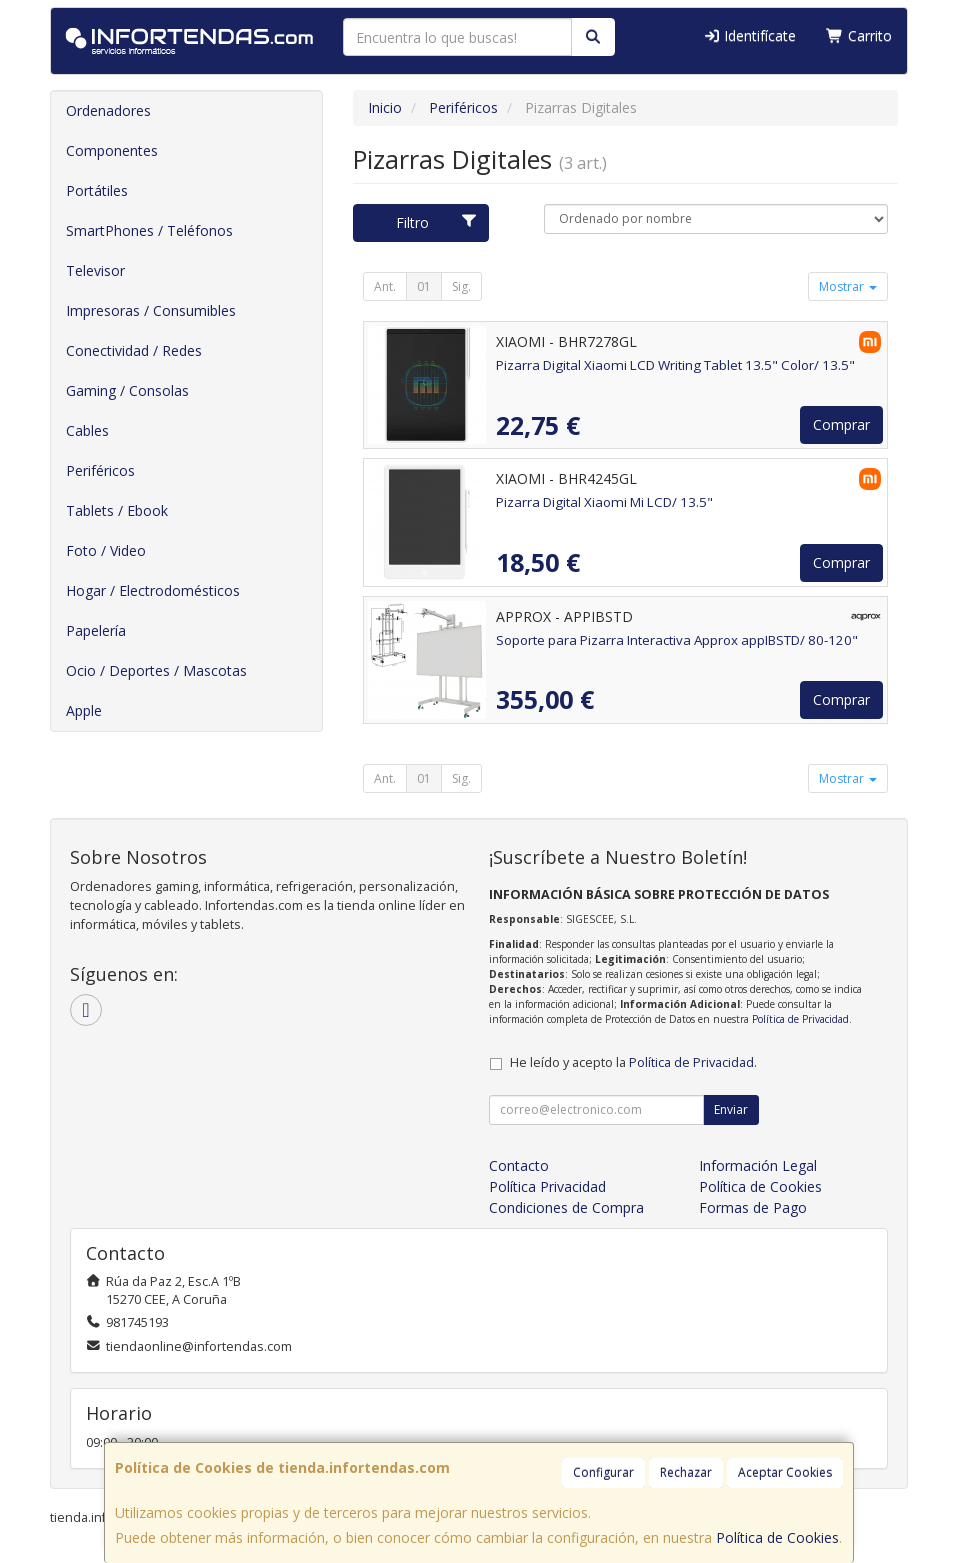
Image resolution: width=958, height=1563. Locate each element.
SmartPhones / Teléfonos (149, 230)
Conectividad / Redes (134, 350)
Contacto (519, 1165)
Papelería (96, 630)
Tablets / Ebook (117, 510)
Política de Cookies (777, 1537)
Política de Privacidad (800, 1019)
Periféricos (100, 470)
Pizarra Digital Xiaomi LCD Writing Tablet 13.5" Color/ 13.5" (675, 365)
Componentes (112, 150)
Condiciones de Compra (566, 1207)
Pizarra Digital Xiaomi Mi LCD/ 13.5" (604, 502)
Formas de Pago (753, 1207)
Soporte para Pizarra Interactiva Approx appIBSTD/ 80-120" (677, 640)
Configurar (603, 1472)
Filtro (437, 222)
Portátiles (97, 190)
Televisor (95, 270)
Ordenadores (108, 110)
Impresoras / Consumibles (151, 310)
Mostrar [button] (848, 286)
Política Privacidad (547, 1186)
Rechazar (686, 1472)
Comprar (841, 424)
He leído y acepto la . (633, 1062)
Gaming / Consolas (127, 390)
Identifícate (750, 35)
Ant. (385, 286)
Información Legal (758, 1165)
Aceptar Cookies (785, 1472)
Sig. (461, 286)
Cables (87, 430)
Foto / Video (106, 550)
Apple (84, 710)
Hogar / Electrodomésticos (153, 590)
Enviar (731, 1109)
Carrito (859, 35)
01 (424, 286)
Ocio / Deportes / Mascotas (156, 670)
